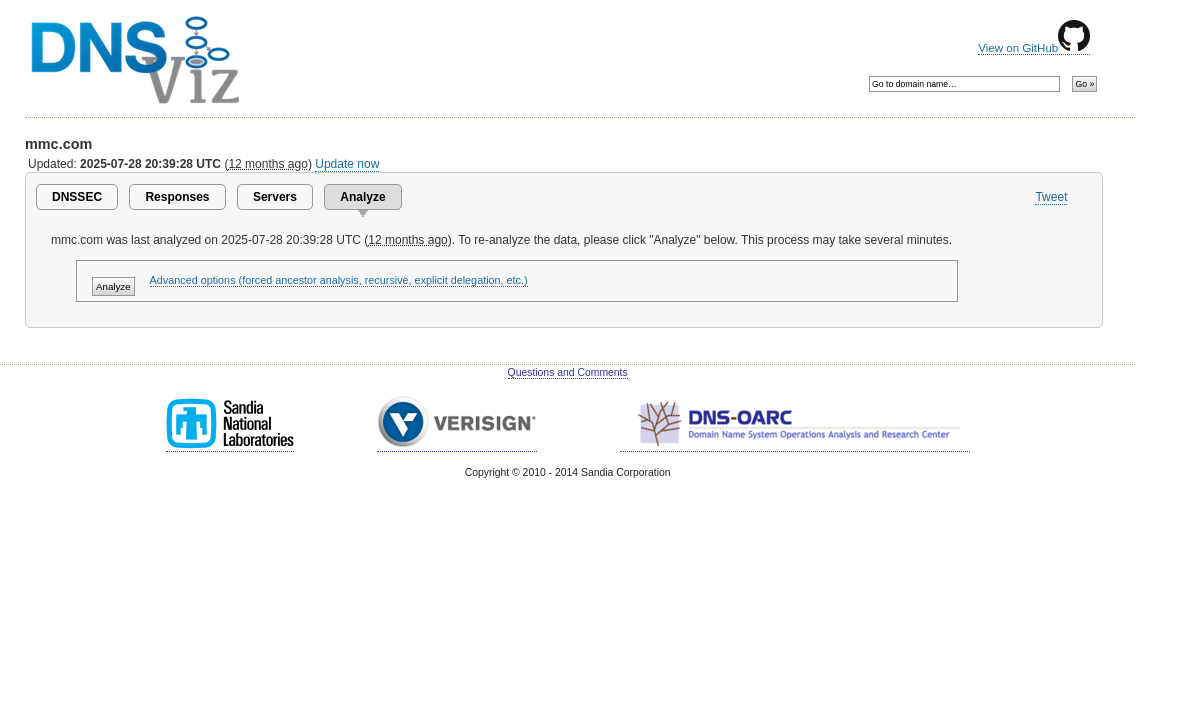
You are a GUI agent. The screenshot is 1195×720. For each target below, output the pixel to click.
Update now (347, 164)
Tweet (1051, 197)
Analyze (362, 197)
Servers (275, 197)
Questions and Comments (568, 372)
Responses (177, 197)
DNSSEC (77, 197)
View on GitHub (1034, 48)
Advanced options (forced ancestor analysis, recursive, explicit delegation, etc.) (339, 280)
